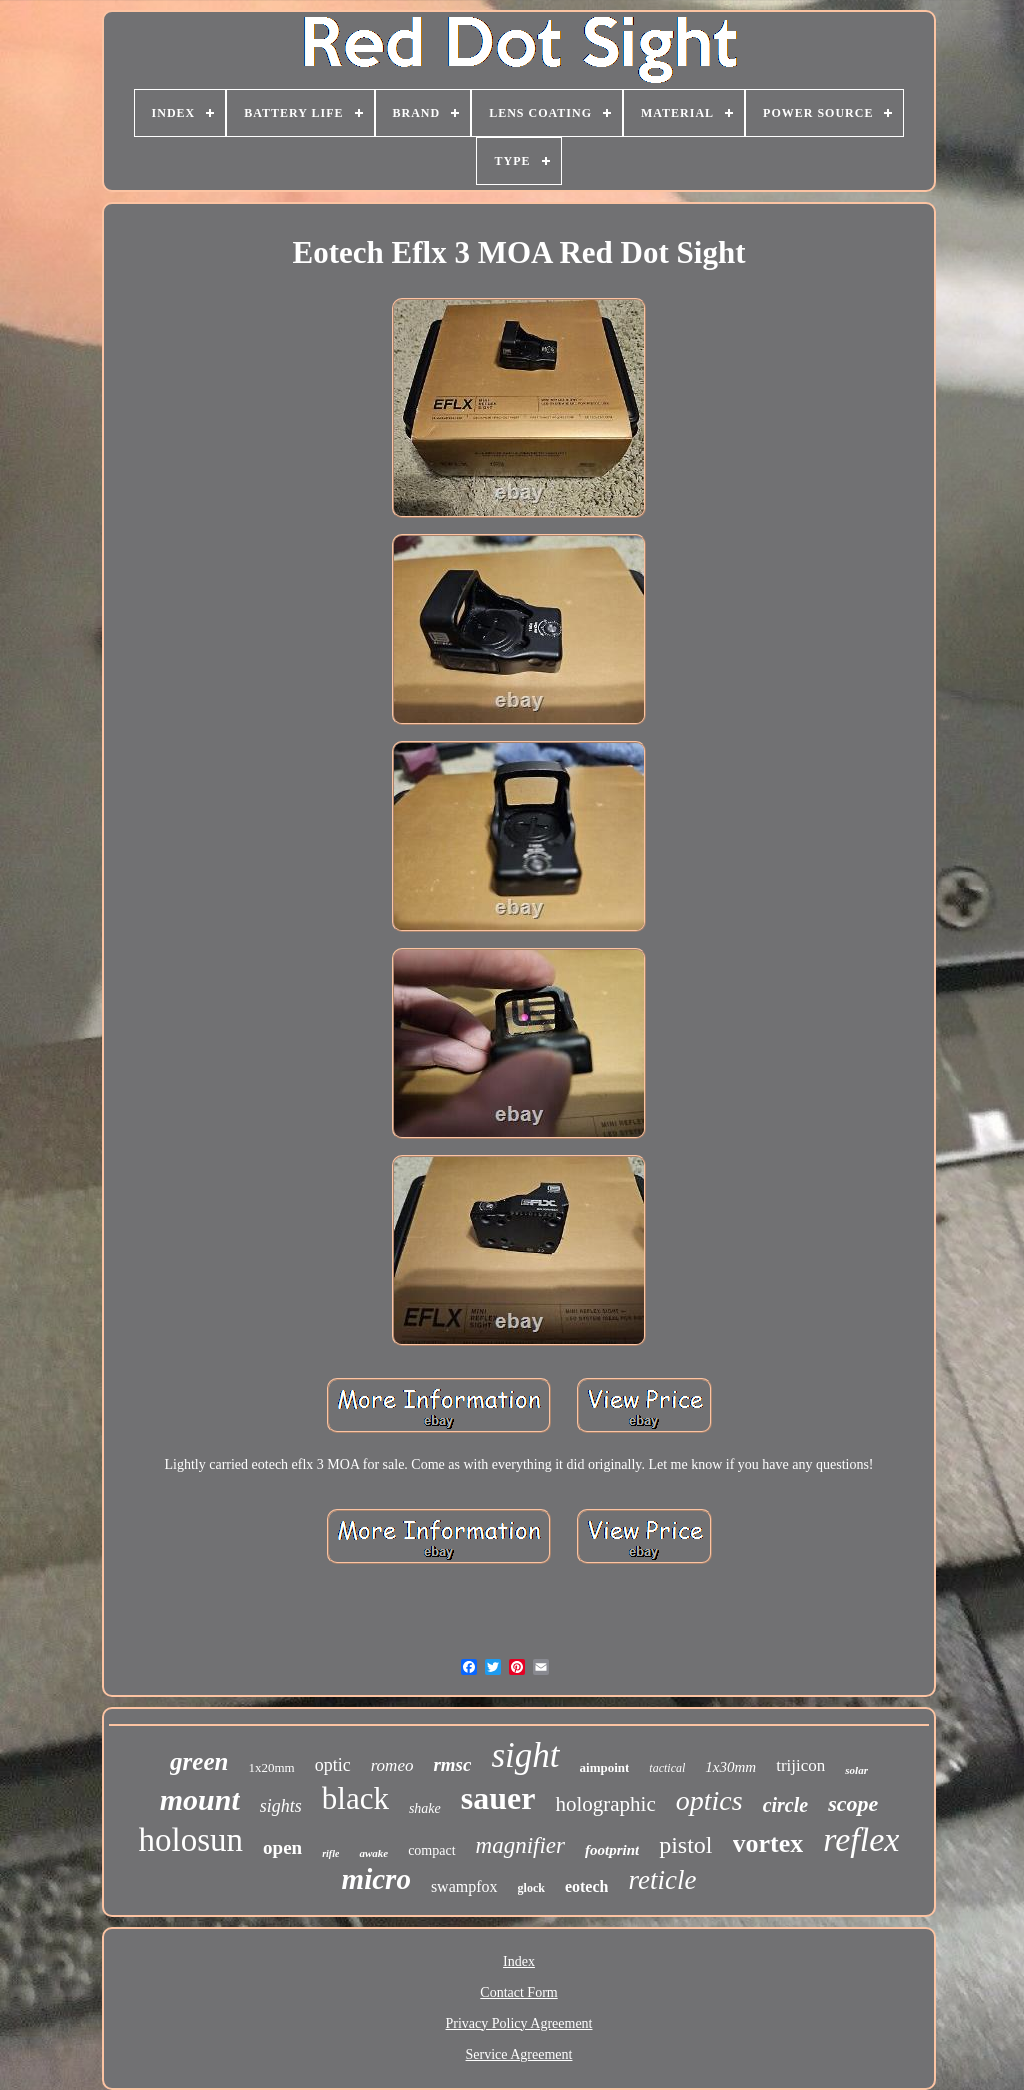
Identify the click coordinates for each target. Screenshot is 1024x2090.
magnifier (520, 1845)
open (282, 1847)
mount (200, 1799)
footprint (612, 1850)
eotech (587, 1886)
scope (853, 1803)
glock (531, 1888)
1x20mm (271, 1767)
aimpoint (605, 1767)
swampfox (464, 1886)
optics (709, 1800)
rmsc (452, 1764)
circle (786, 1805)
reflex (861, 1839)
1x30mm (730, 1767)
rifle (330, 1853)
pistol (685, 1845)
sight (525, 1755)
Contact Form (518, 1992)
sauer (498, 1798)
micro (376, 1879)
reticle (662, 1880)
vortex (768, 1843)
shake (425, 1808)
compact (431, 1850)
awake (373, 1853)
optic (333, 1765)
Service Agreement (519, 2054)
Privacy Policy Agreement (519, 2023)
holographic (605, 1804)
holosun (191, 1840)
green (199, 1761)
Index (519, 1961)
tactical (667, 1768)
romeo (392, 1765)
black (355, 1798)
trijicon (800, 1765)
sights (281, 1806)
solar (856, 1770)
